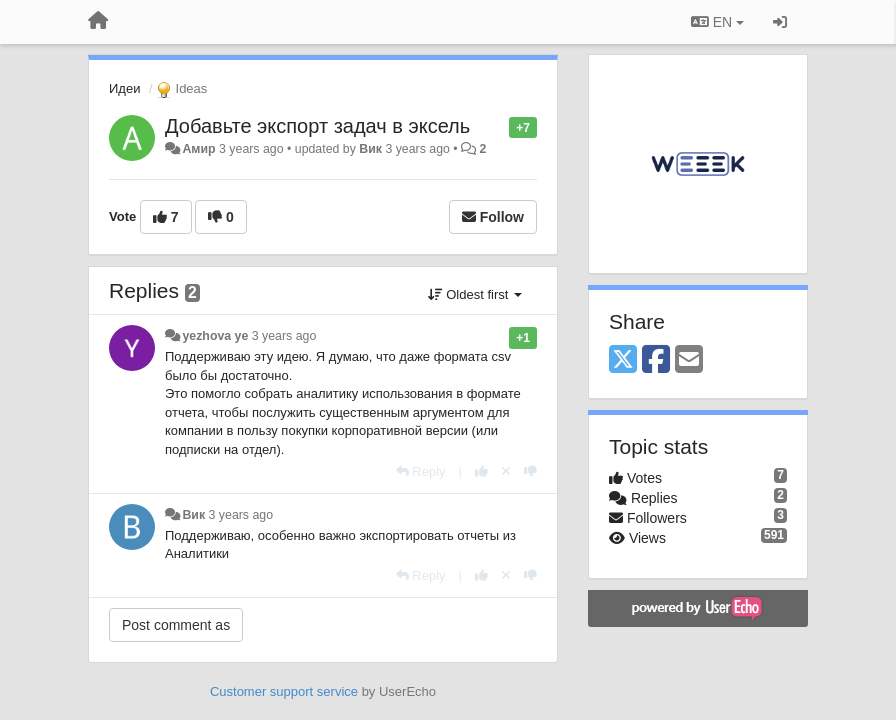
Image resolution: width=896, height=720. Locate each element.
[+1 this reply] (481, 471)
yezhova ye (215, 336)
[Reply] (421, 471)
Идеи (124, 88)
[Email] (689, 360)
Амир (198, 149)
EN (717, 22)
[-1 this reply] (530, 471)
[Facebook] (656, 360)
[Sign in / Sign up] (780, 22)
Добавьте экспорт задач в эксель (317, 126)
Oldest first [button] (475, 294)
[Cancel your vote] (506, 471)
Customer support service (284, 691)
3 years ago (284, 336)
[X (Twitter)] (623, 360)
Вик (370, 149)
